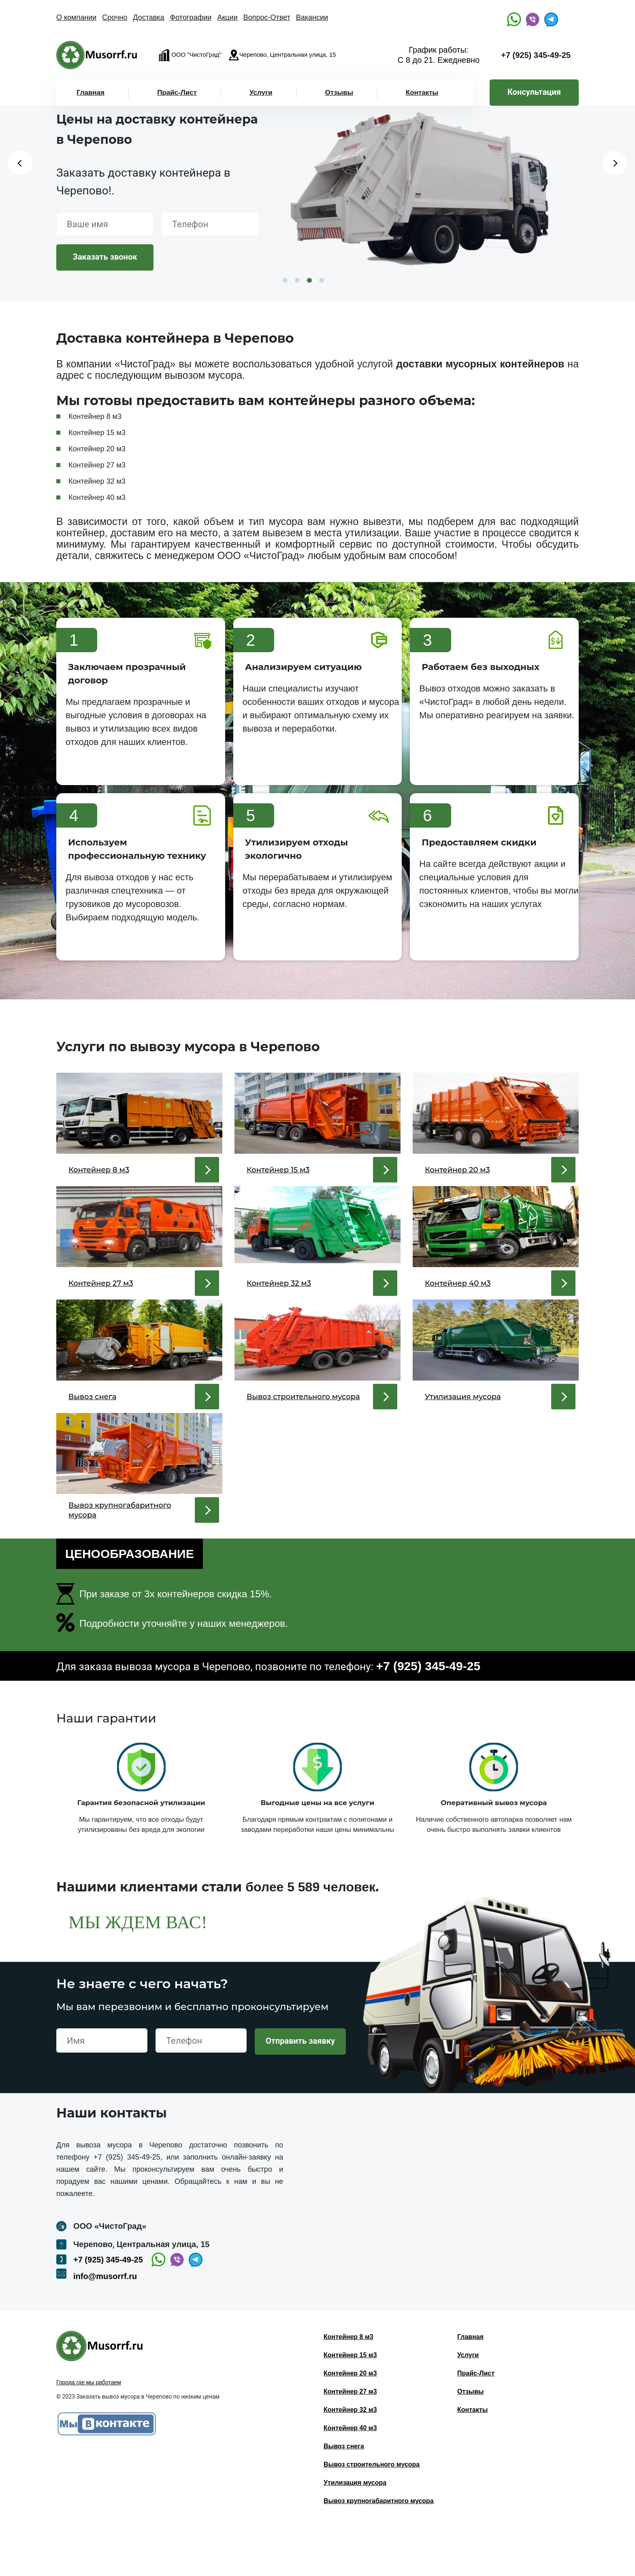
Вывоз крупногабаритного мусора (379, 2549)
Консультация (534, 92)
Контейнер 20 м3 (350, 2421)
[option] (429, 193)
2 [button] (297, 280)
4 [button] (321, 280)
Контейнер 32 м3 (350, 2458)
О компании (76, 17)
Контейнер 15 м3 (350, 2403)
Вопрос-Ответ (266, 17)
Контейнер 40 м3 (350, 2476)
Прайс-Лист (177, 92)
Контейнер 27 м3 (350, 2440)
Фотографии (191, 17)
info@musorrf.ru (105, 2324)
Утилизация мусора (355, 2531)
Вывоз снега (344, 2494)
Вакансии (312, 17)
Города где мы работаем (88, 2431)
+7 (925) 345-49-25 (536, 55)
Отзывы (339, 92)
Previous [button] (20, 163)
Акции (227, 17)
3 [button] (309, 280)
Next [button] (615, 163)
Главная (90, 92)
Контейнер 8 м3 (348, 2385)
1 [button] (285, 280)
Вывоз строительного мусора (372, 2513)
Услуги (261, 92)
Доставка (148, 17)
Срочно (114, 17)
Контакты (422, 92)
